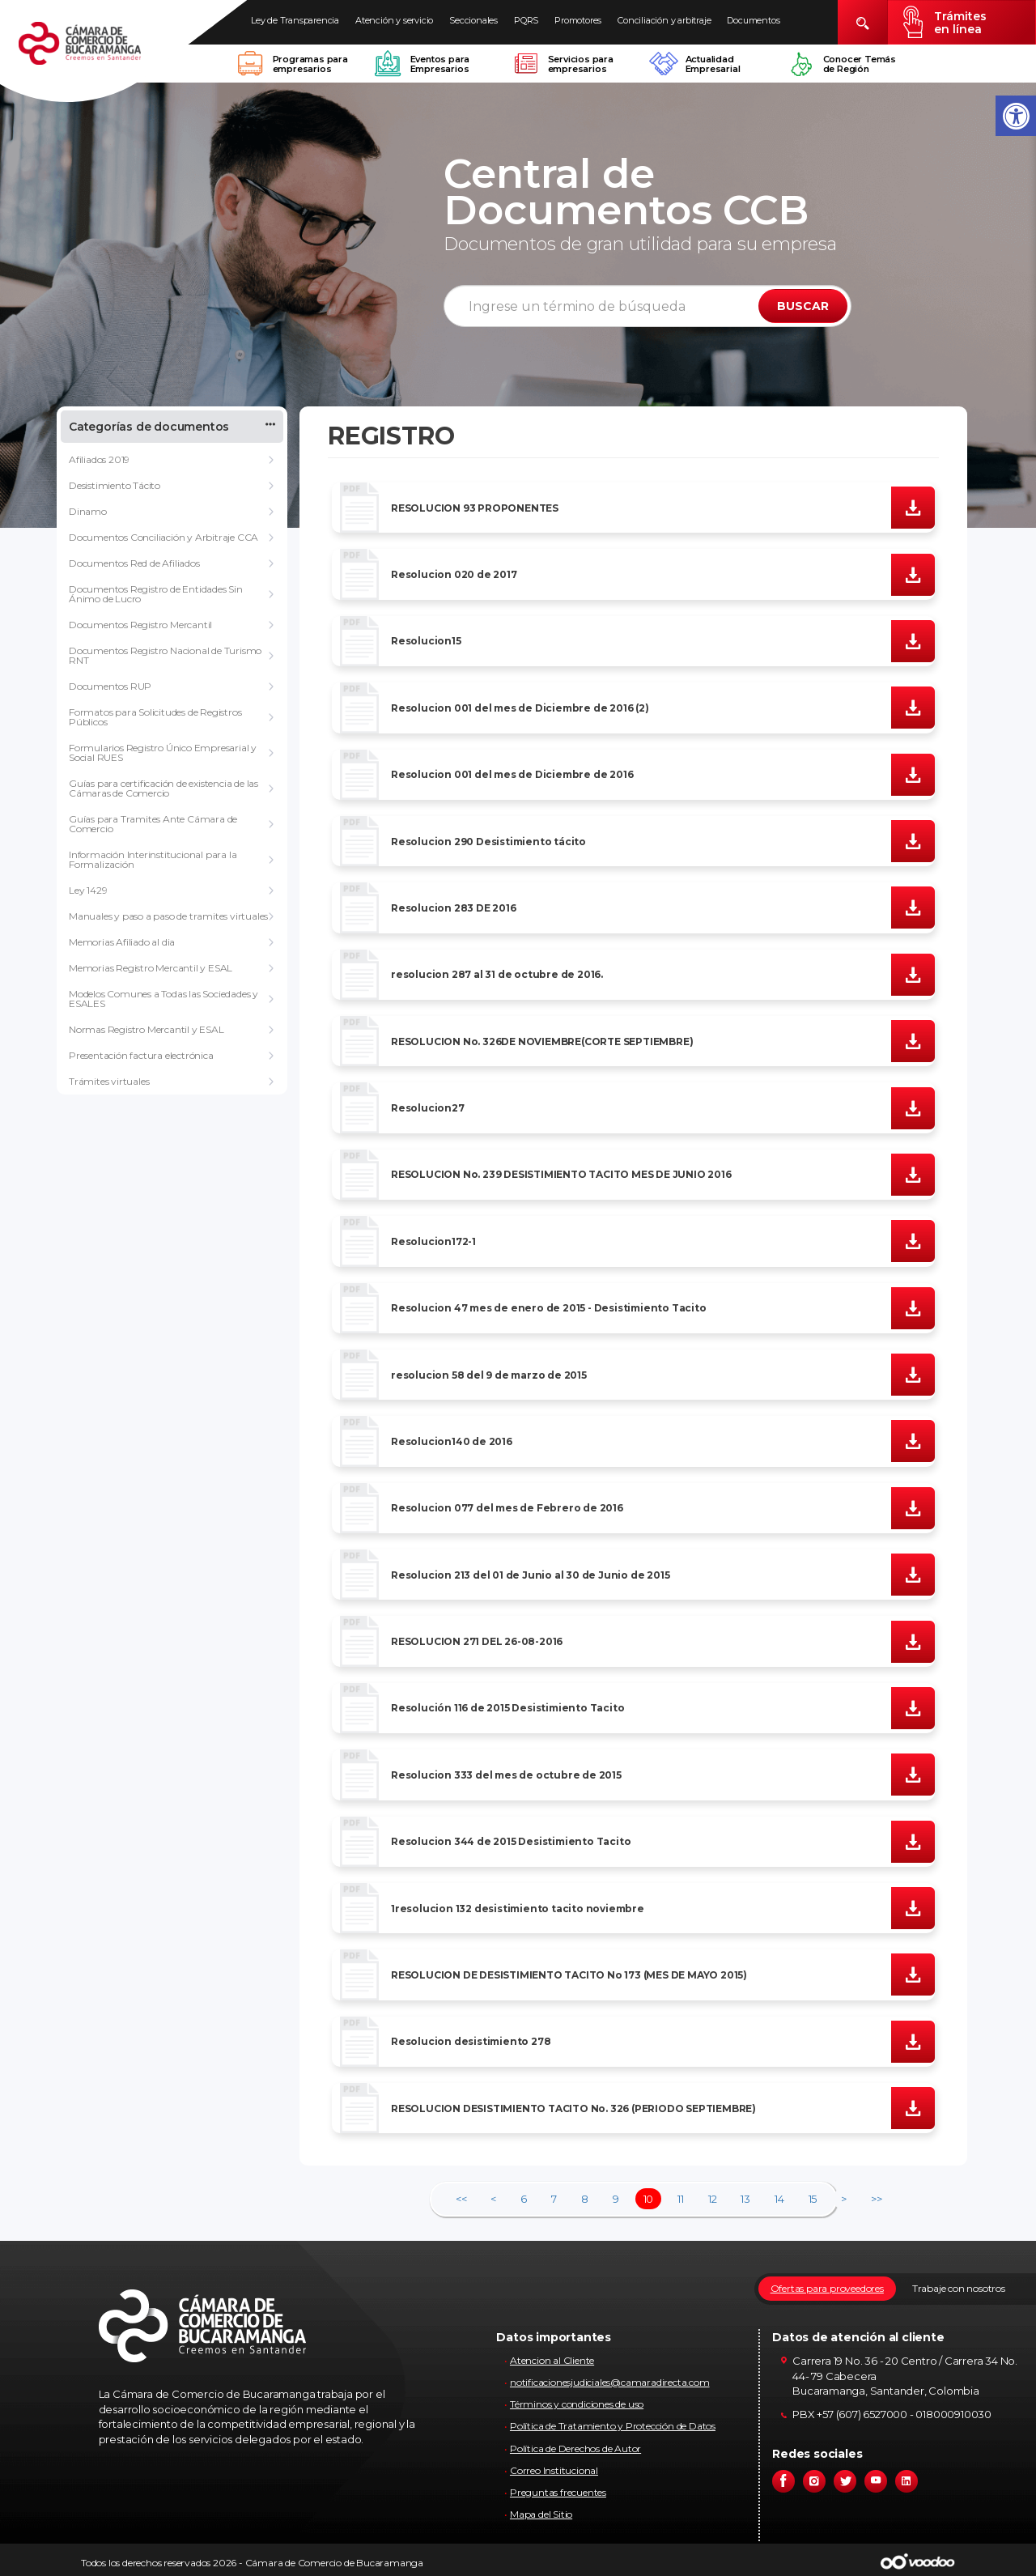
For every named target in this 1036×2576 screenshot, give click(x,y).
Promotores (577, 20)
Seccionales (473, 20)
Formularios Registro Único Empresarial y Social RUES (163, 752)
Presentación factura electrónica (141, 1055)
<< (461, 2198)
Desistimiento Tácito (114, 485)
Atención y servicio (394, 20)
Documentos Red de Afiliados (134, 563)
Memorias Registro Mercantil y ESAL (150, 968)
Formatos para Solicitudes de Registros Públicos (155, 717)
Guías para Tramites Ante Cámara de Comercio (153, 824)
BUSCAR (803, 306)
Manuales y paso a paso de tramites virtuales (168, 916)
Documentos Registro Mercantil (140, 624)
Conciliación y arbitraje (664, 20)
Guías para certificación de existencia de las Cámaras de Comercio (163, 788)
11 (680, 2198)
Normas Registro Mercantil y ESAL (146, 1029)
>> (876, 2198)
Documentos (753, 20)
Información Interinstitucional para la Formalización (152, 859)
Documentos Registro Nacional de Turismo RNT (165, 655)
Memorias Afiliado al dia (122, 942)
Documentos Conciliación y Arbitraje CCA (163, 537)
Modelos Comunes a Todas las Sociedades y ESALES (163, 999)
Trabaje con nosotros (958, 2288)
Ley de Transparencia (295, 20)
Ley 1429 (88, 890)
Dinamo (88, 511)
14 (779, 2198)
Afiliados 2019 (99, 459)
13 (745, 2198)
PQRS (526, 20)
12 (712, 2198)
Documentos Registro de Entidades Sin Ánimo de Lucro (156, 594)
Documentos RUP (110, 686)
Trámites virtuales (109, 1081)
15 (813, 2198)
